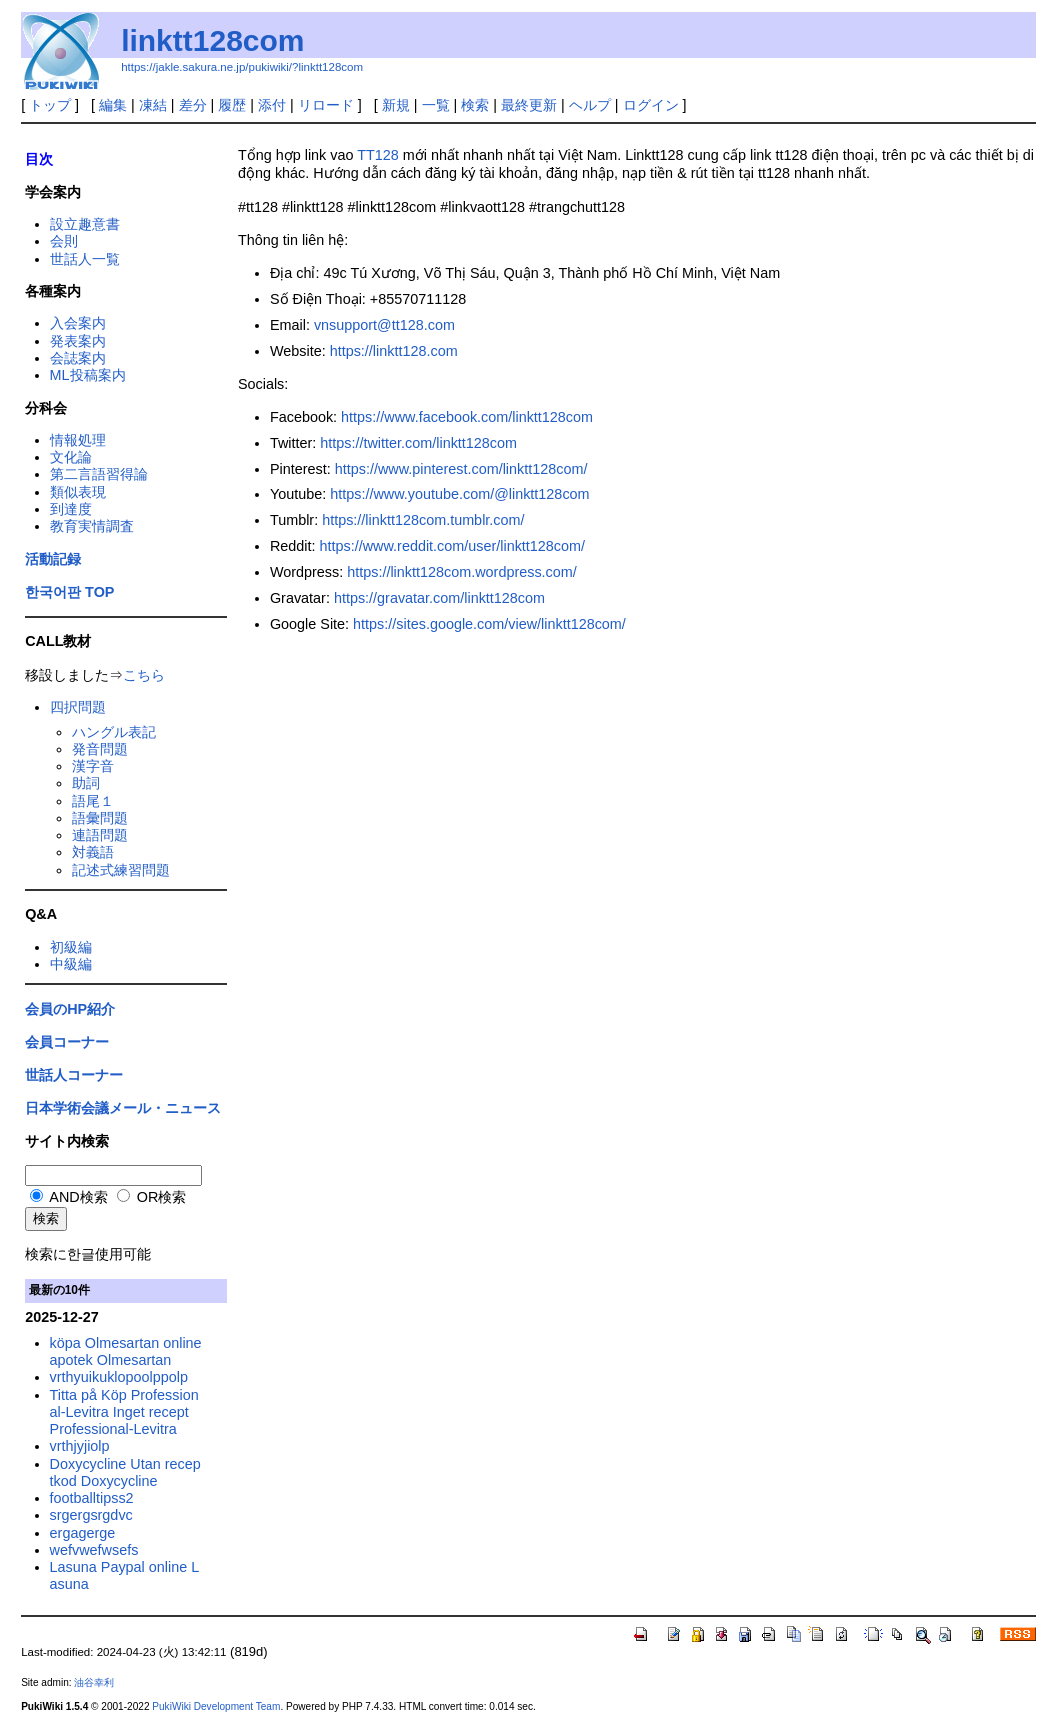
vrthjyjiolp (80, 1446)
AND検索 (69, 1197)
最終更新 (529, 105)
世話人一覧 (85, 259)
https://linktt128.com (394, 351)
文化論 (71, 457)
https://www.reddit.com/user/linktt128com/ (453, 546)
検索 (475, 105)
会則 (64, 241)
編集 (113, 105)
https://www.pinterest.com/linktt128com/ (461, 469)
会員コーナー (67, 1042)
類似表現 (78, 492)
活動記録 (53, 559)
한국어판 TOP (69, 592)
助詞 (86, 783)
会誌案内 (78, 358)
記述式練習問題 (121, 870)
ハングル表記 (114, 732)
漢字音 (93, 766)
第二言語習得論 (99, 474)
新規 (396, 105)
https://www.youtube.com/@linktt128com (459, 494)
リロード (326, 105)
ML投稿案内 (88, 375)
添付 (272, 105)
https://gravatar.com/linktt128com (439, 598)
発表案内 (78, 341)
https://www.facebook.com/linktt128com (467, 417)
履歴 (232, 105)
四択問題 (78, 707)
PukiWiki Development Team (216, 1706)
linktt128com (212, 40)
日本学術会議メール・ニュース (123, 1108)
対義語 (93, 852)
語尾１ (93, 801)
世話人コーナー (74, 1075)
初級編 (71, 947)
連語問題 (100, 835)
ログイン (651, 105)
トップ (50, 105)
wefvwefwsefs (94, 1550)
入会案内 (78, 323)
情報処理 (78, 440)
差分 (193, 105)
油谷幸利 (94, 1682)
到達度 (71, 509)
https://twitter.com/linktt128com (418, 443)
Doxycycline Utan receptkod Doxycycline (125, 1472)
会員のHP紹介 (70, 1009)
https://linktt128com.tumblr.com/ (423, 520)
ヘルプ (590, 105)
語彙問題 (100, 818)
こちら (144, 675)
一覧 (436, 105)
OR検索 (152, 1197)
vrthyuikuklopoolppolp (119, 1377)
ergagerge (83, 1533)
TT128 (378, 155)
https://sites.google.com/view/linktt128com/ (489, 624)
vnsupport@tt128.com (384, 325)
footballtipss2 (92, 1498)
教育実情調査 (92, 526)
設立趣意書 (85, 224)
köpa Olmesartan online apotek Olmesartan (126, 1351)
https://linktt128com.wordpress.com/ (462, 572)
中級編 (71, 964)
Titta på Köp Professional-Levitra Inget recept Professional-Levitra (124, 1412)
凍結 (153, 105)
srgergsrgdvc (91, 1515)
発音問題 (100, 749)
